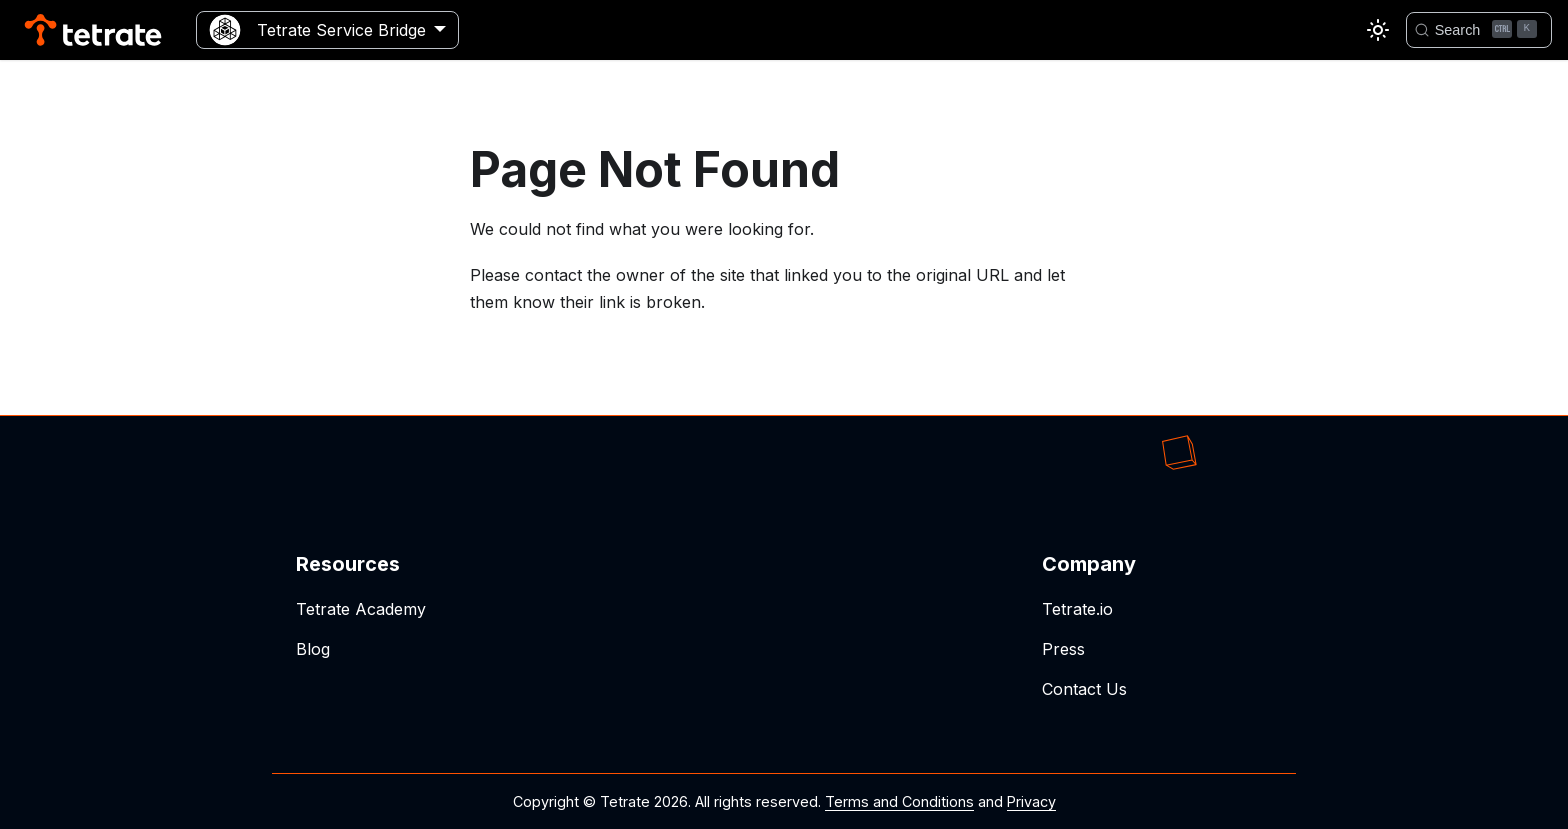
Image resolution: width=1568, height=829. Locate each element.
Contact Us (1084, 689)
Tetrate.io (1077, 609)
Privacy (1031, 801)
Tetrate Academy (361, 609)
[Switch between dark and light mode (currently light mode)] (1378, 30)
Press (1063, 649)
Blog (313, 649)
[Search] (1479, 30)
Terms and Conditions (899, 801)
